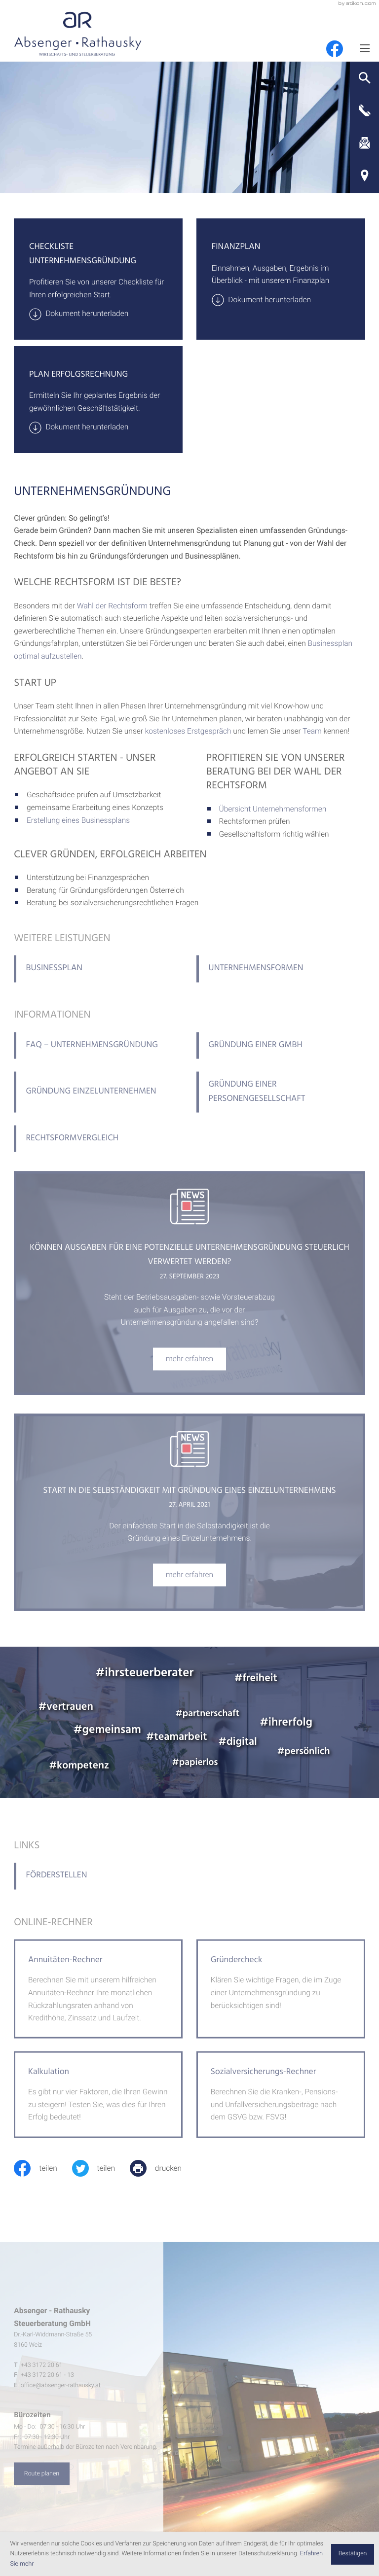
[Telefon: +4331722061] (42, 2373)
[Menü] (364, 48)
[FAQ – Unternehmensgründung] (98, 1054)
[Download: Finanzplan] (281, 300)
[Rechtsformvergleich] (98, 1147)
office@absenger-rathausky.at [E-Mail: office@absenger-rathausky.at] (61, 2394)
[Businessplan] (98, 977)
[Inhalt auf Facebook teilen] (43, 2168)
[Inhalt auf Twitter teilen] (101, 2168)
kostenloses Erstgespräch (188, 731)
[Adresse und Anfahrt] (364, 175)
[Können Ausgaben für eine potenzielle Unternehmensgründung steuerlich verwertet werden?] (189, 1368)
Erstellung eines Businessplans (78, 820)
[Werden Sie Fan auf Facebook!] (334, 48)
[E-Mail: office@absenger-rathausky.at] (364, 143)
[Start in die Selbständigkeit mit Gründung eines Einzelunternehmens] (189, 1584)
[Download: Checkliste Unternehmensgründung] (98, 314)
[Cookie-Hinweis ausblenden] (352, 2554)
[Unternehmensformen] (280, 977)
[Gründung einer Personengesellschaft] (280, 1101)
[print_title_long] (163, 2168)
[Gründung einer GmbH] (280, 1054)
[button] (364, 78)
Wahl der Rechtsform (112, 605)
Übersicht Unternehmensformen (272, 809)
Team (312, 731)
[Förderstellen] (98, 1884)
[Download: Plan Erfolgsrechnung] (98, 427)
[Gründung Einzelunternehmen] (98, 1101)
